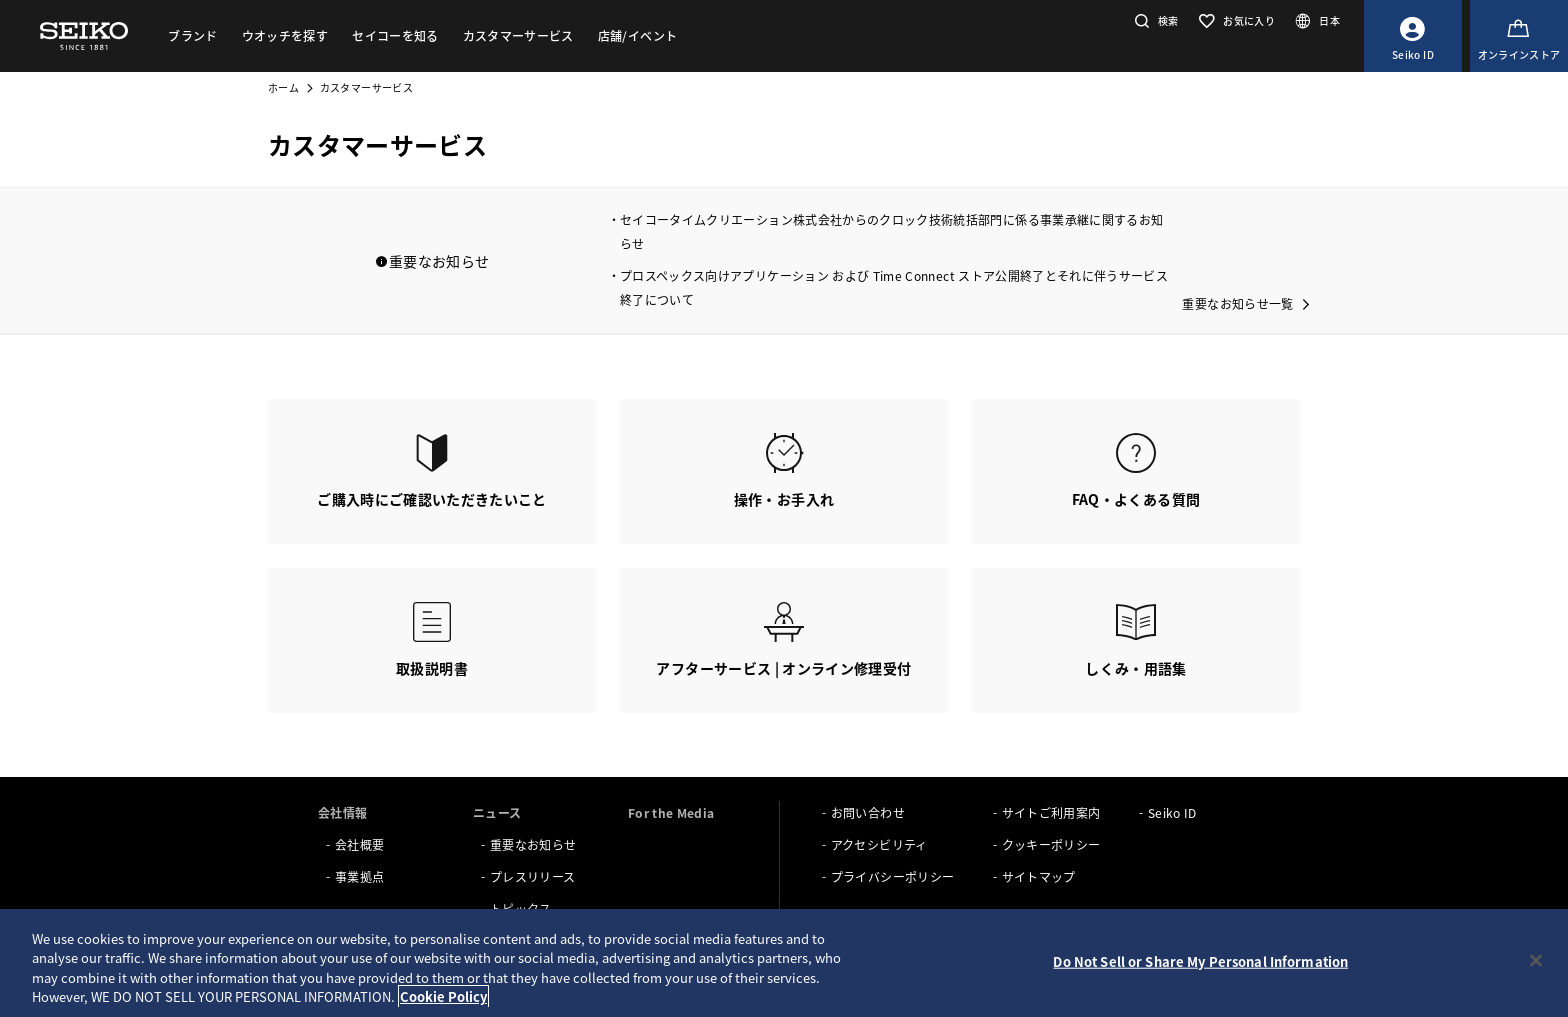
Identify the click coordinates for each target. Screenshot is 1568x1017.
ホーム (283, 87)
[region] (784, 963)
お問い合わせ (868, 812)
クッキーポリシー (1051, 844)
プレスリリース (532, 876)
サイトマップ (1039, 876)
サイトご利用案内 (1051, 812)
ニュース (497, 812)
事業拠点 (359, 876)
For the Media (671, 812)
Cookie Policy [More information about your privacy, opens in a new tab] (443, 996)
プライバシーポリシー (893, 876)
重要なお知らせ (533, 844)
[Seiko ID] (1413, 36)
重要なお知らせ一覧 (1237, 303)
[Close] (1536, 960)
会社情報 (342, 812)
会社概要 (359, 844)
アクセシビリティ (879, 844)
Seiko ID (1172, 812)
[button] (1154, 20)
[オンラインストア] (1519, 36)
